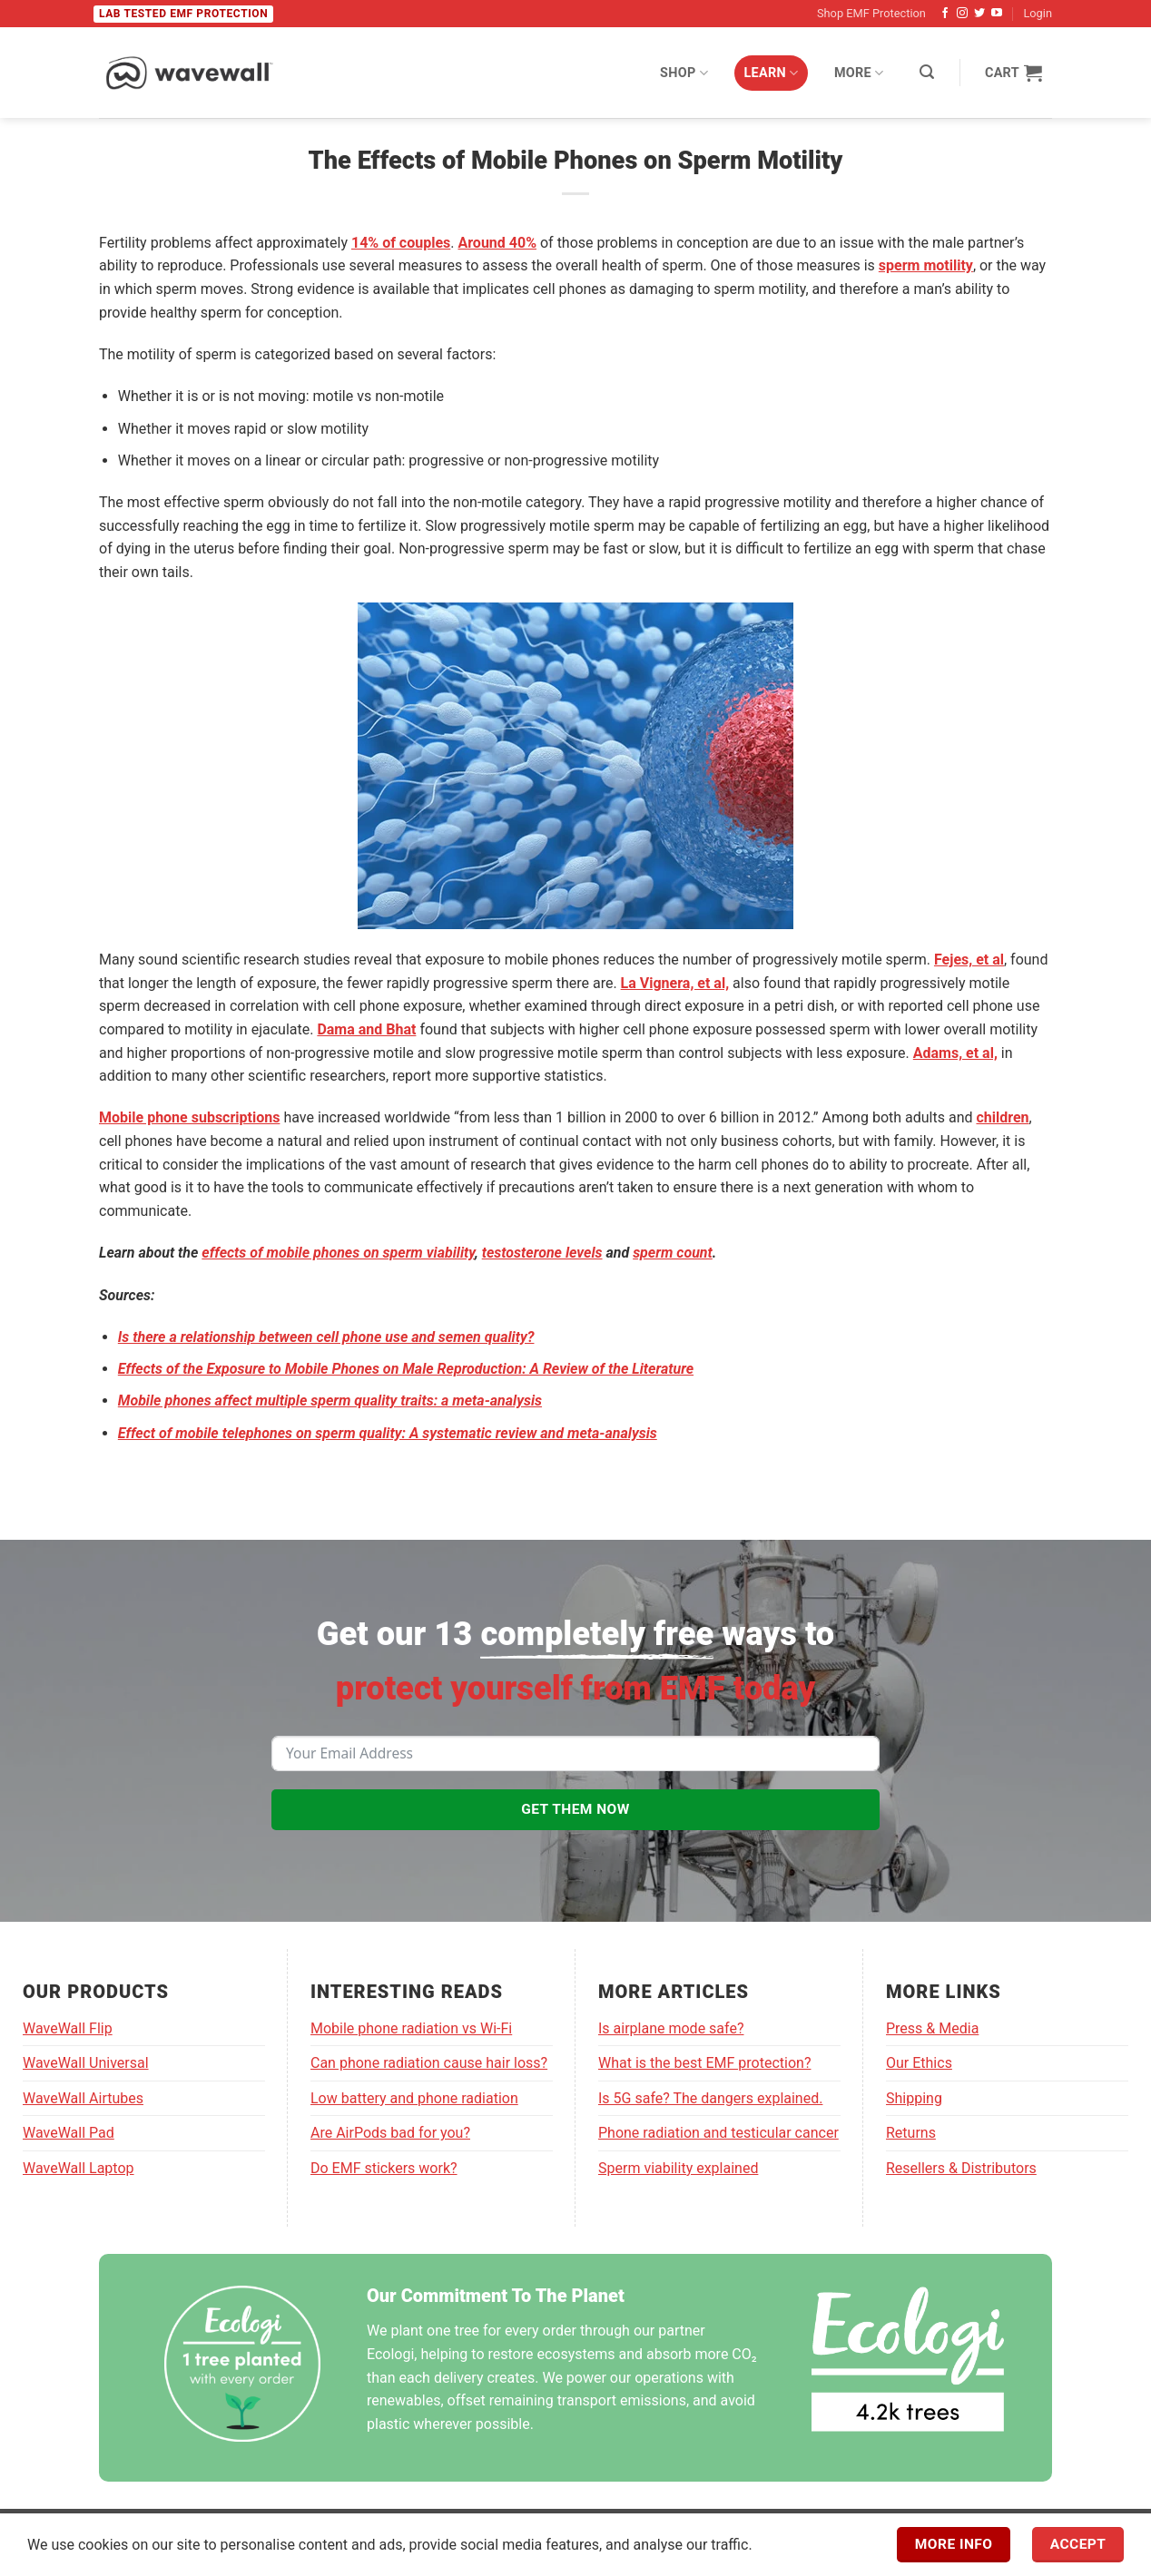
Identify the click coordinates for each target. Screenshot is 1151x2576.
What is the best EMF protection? (704, 2063)
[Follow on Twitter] (979, 13)
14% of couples (400, 242)
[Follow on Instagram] (962, 13)
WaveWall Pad (68, 2132)
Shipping (914, 2098)
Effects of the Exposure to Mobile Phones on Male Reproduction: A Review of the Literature (406, 1368)
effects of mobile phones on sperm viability (338, 1252)
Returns (911, 2132)
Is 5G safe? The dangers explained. (710, 2098)
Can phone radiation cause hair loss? (428, 2063)
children (1002, 1117)
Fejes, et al (969, 959)
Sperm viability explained (678, 2168)
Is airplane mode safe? (670, 2028)
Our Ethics (919, 2063)
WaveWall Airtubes (83, 2098)
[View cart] (1013, 73)
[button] (927, 72)
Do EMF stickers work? (383, 2168)
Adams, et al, (955, 1053)
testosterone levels (542, 1252)
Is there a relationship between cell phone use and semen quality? (326, 1337)
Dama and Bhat (366, 1029)
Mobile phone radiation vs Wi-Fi (411, 2028)
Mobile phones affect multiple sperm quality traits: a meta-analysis (330, 1400)
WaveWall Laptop (78, 2168)
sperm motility (926, 265)
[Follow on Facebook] (944, 13)
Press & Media (932, 2028)
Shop (684, 73)
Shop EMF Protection (871, 13)
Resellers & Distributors (961, 2168)
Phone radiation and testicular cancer (718, 2132)
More (858, 73)
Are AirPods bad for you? (390, 2132)
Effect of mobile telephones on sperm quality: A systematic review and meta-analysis (387, 1433)
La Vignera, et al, (675, 983)
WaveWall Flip (68, 2028)
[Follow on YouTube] (996, 13)
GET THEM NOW (575, 1809)
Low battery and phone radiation (414, 2098)
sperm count (673, 1252)
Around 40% (496, 242)
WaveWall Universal (86, 2063)
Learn (771, 73)
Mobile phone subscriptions (189, 1117)
